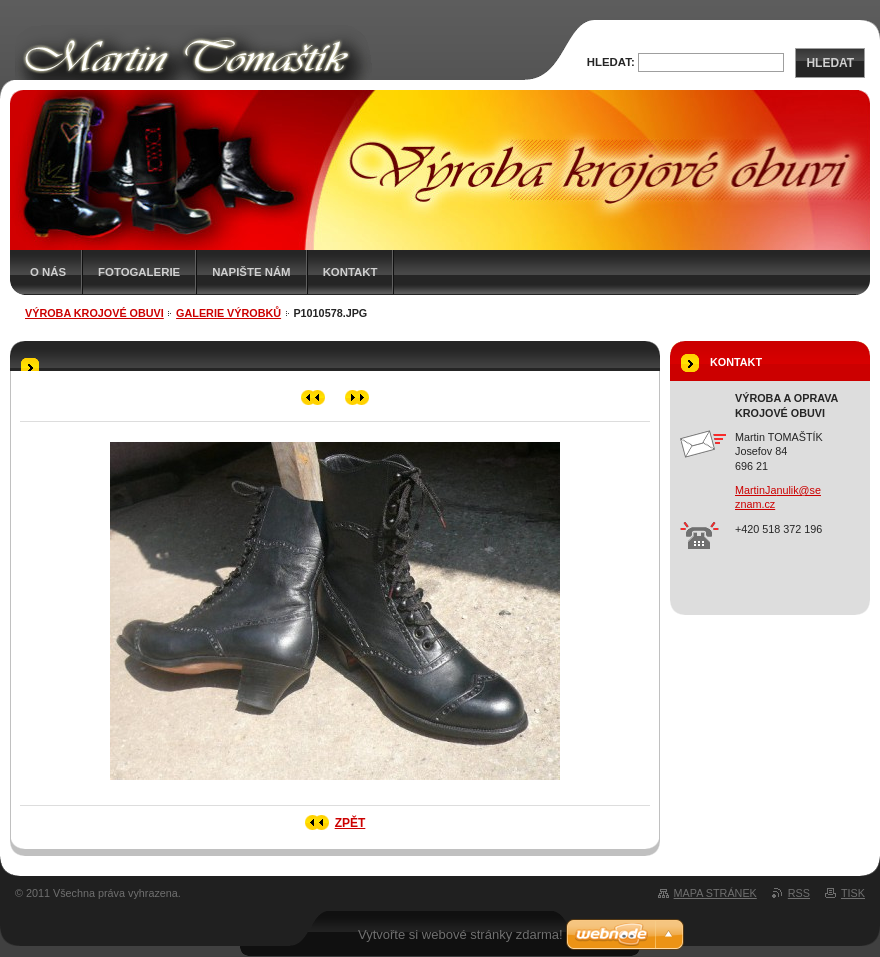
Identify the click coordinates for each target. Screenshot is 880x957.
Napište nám (251, 272)
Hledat (830, 63)
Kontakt (350, 272)
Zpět (350, 823)
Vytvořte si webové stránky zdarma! (460, 934)
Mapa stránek (715, 893)
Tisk (853, 893)
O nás (48, 272)
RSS (799, 893)
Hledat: (611, 62)
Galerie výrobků (228, 313)
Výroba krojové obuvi (94, 313)
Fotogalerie (139, 272)
